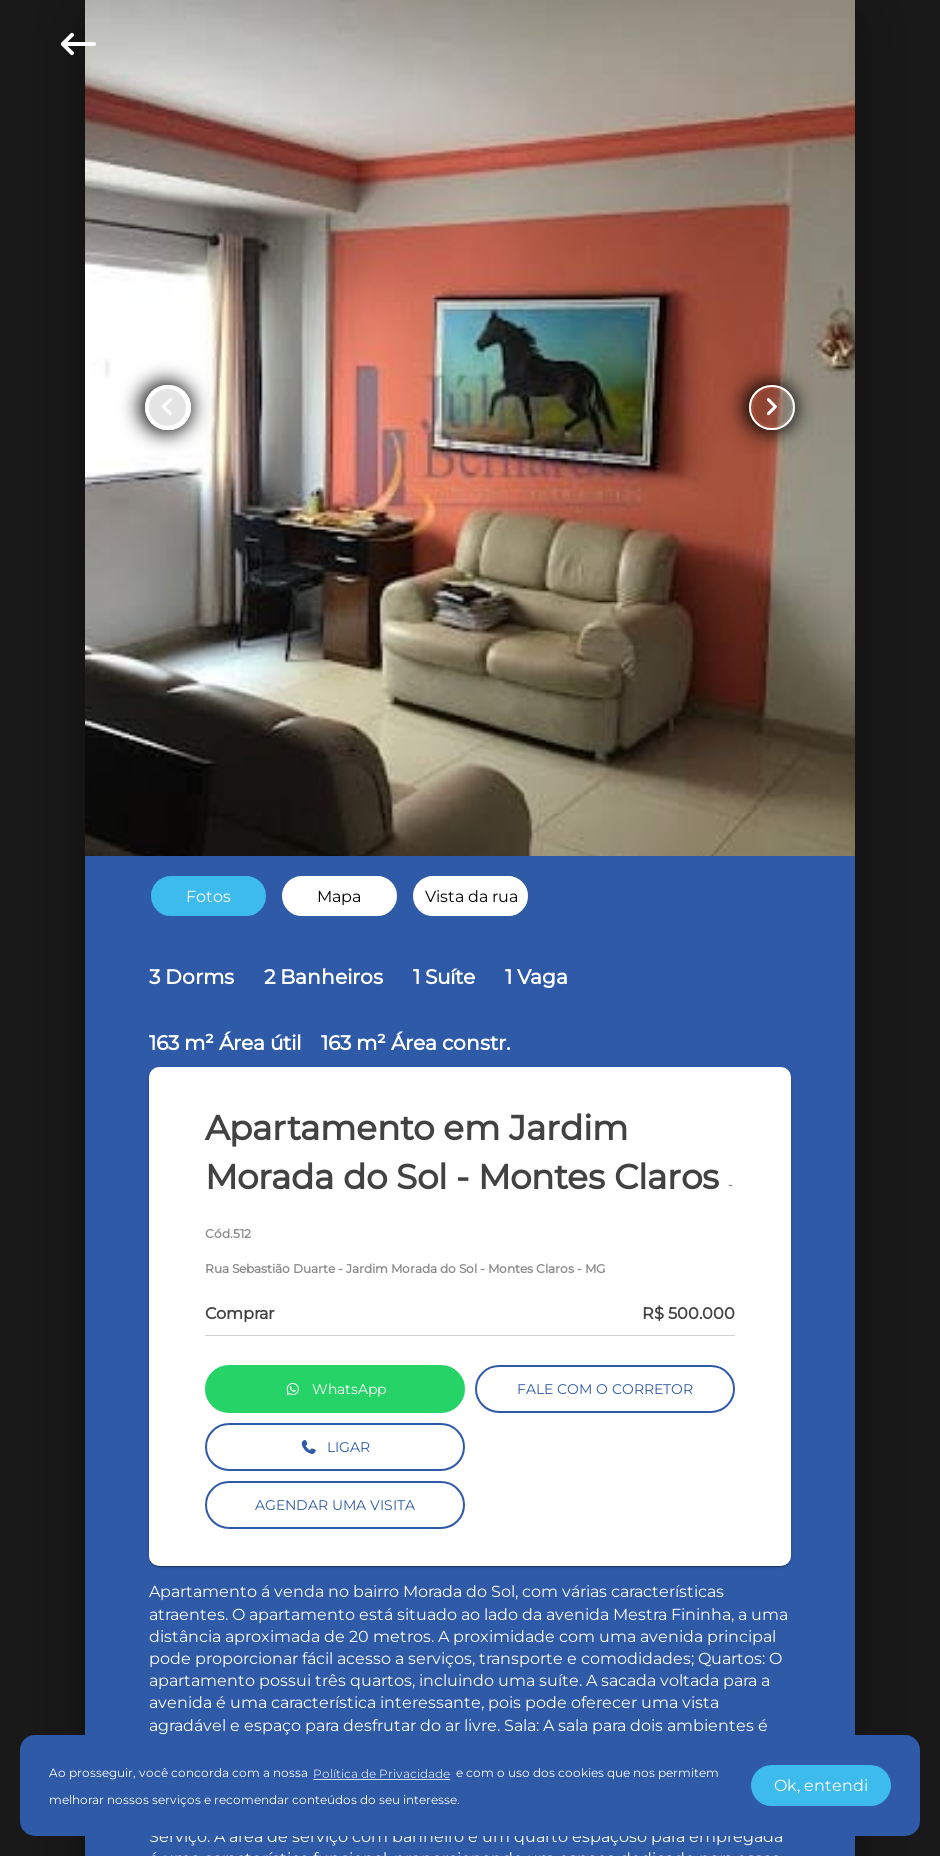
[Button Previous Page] (168, 408)
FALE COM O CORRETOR (605, 1389)
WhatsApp (335, 1389)
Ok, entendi (821, 1785)
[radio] (208, 896)
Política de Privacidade (381, 1773)
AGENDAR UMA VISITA (335, 1505)
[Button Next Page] (772, 408)
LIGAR (335, 1447)
